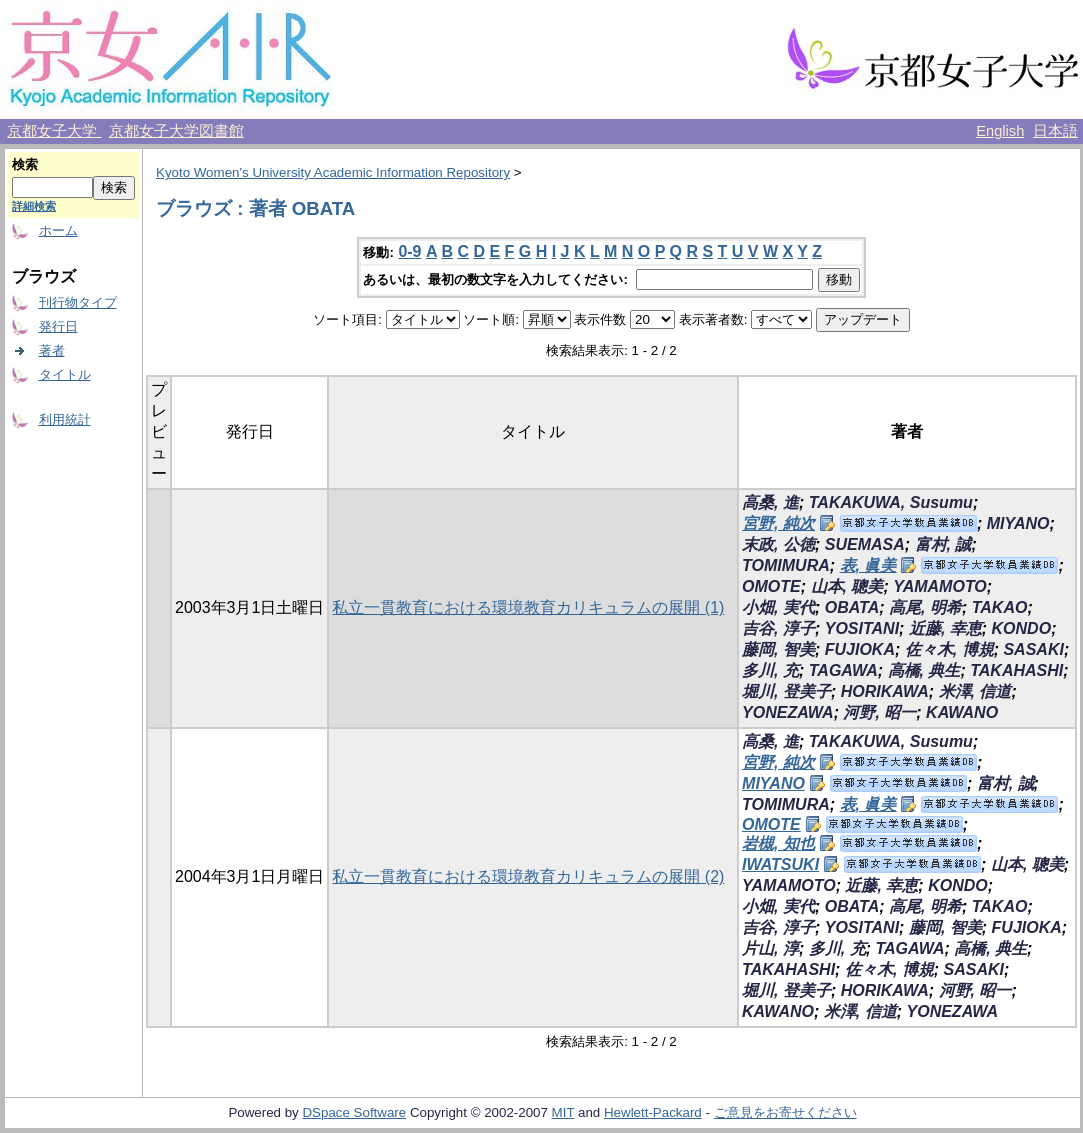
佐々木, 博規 (949, 649)
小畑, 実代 (778, 607)
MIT (563, 1112)
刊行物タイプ (78, 302)
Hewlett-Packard (653, 1112)
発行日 (58, 326)
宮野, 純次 (778, 523)
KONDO (1022, 628)
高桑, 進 (770, 502)
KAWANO (962, 712)
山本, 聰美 (847, 586)
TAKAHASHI (1016, 670)
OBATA (852, 607)
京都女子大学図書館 (176, 131)
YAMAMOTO (940, 586)
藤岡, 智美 (778, 649)
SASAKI (1033, 649)
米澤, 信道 (975, 691)
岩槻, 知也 (778, 843)
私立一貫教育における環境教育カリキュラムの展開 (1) (528, 607)
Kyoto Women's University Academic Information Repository (333, 172)
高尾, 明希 (925, 607)
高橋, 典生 (924, 670)
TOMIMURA (786, 565)
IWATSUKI (780, 864)
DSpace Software (354, 1112)
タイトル (65, 374)
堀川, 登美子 (786, 691)
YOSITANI (862, 628)
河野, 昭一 (879, 712)
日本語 (1055, 131)
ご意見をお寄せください (785, 1112)
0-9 (409, 251)
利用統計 (65, 419)
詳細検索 (34, 206)
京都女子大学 (54, 131)
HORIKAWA (885, 691)
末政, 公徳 (778, 544)
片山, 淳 (770, 948)
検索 (25, 164)
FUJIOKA (860, 649)
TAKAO (1000, 607)
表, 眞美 (868, 565)
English (1000, 131)
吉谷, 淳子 (778, 628)
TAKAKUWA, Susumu (891, 502)
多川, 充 (770, 670)
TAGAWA (843, 670)
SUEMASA (865, 544)
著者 (52, 350)
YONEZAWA (788, 712)
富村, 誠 (943, 544)
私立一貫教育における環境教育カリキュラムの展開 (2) (528, 876)
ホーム (58, 230)
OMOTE (771, 586)
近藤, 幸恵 (945, 628)
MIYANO (1018, 523)
